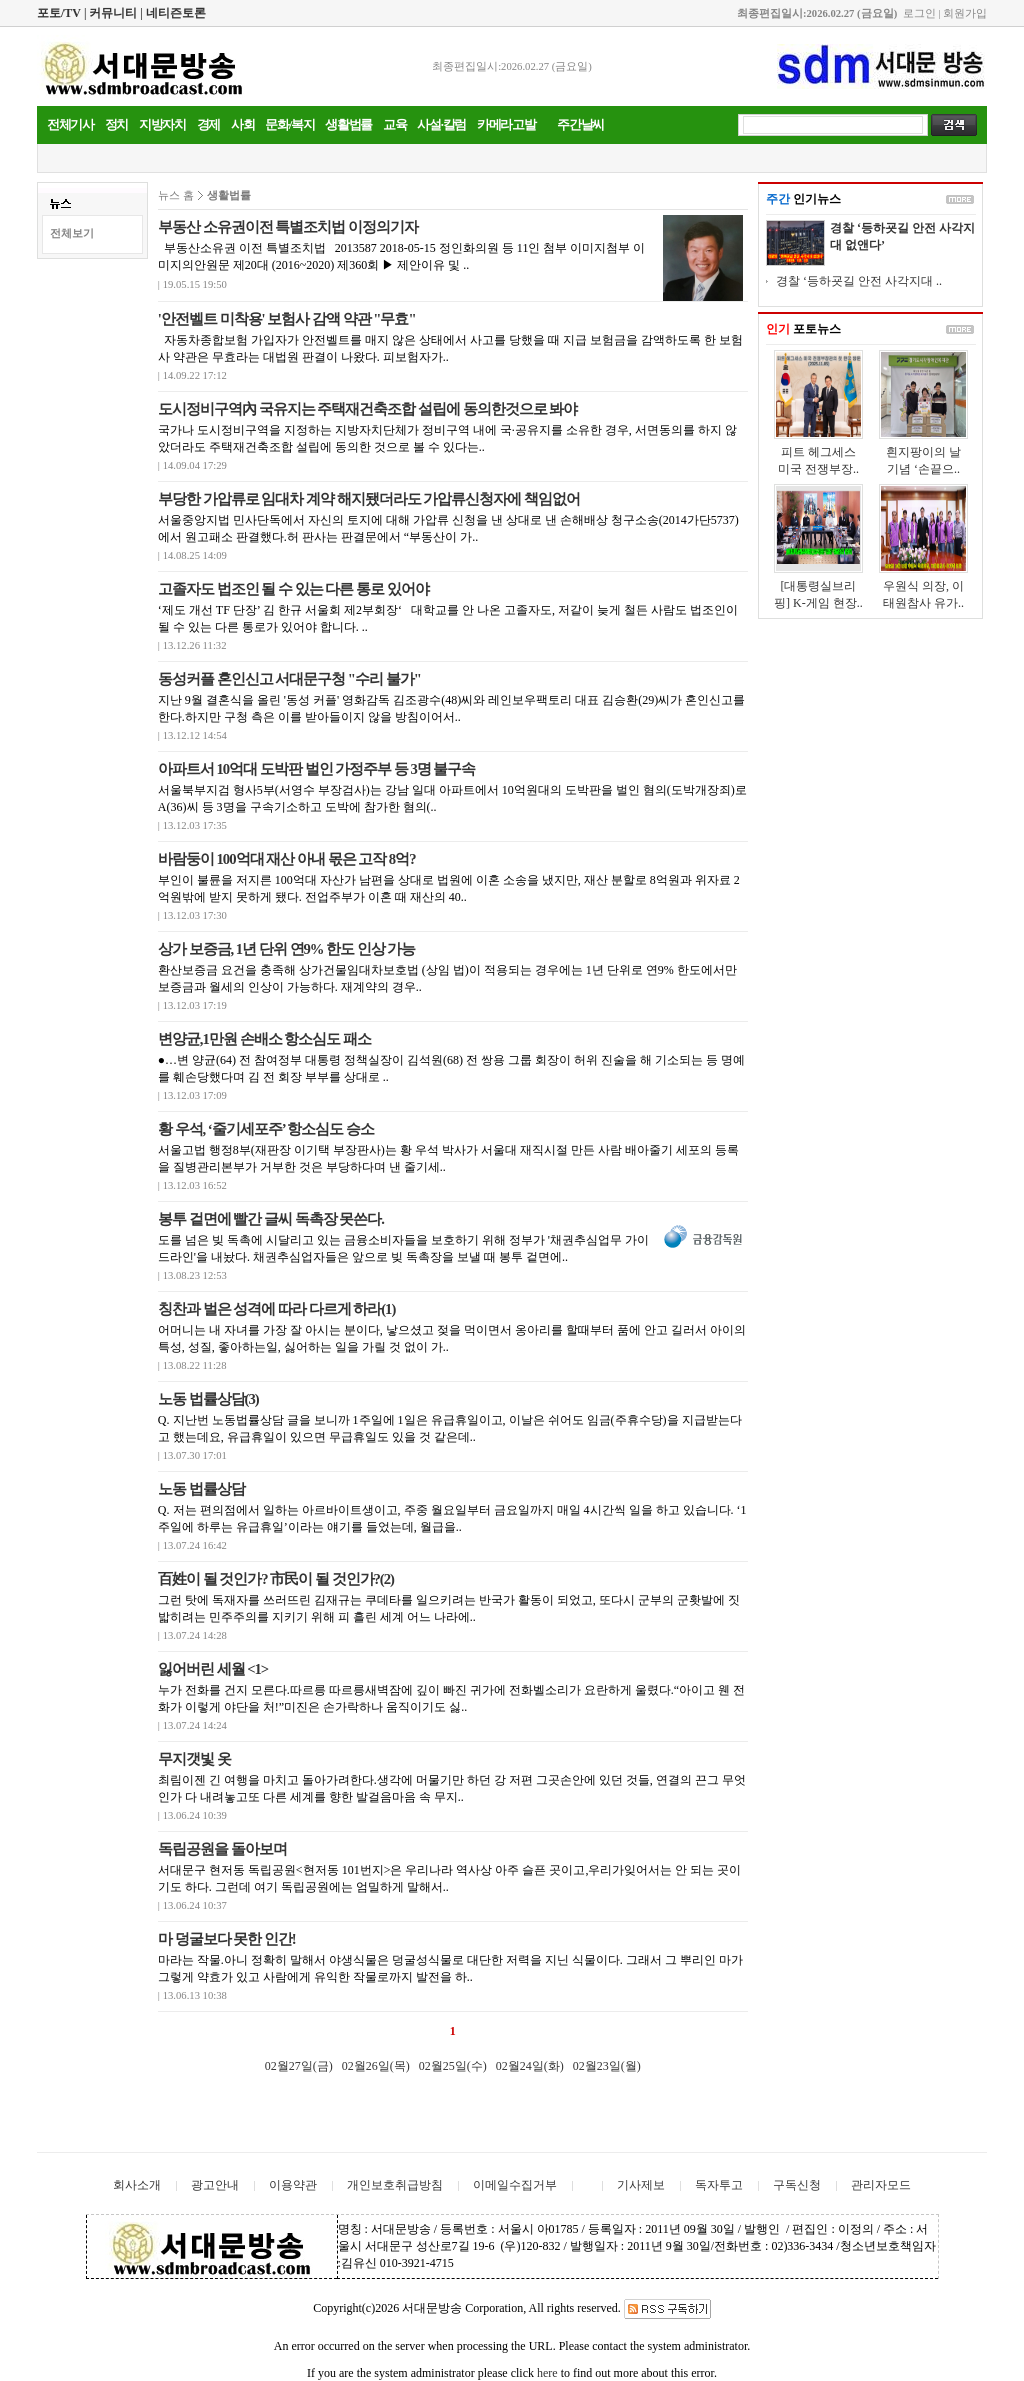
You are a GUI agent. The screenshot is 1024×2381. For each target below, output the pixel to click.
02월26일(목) (376, 2066)
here (547, 2373)
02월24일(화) (530, 2066)
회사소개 (137, 2185)
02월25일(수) (453, 2066)
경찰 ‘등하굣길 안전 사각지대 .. (859, 281)
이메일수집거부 (515, 2185)
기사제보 (641, 2185)
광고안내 (215, 2185)
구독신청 (797, 2185)
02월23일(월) (607, 2066)
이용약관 (293, 2185)
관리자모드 (881, 2185)
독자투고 (719, 2185)
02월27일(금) (299, 2066)
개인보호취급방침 (395, 2185)
